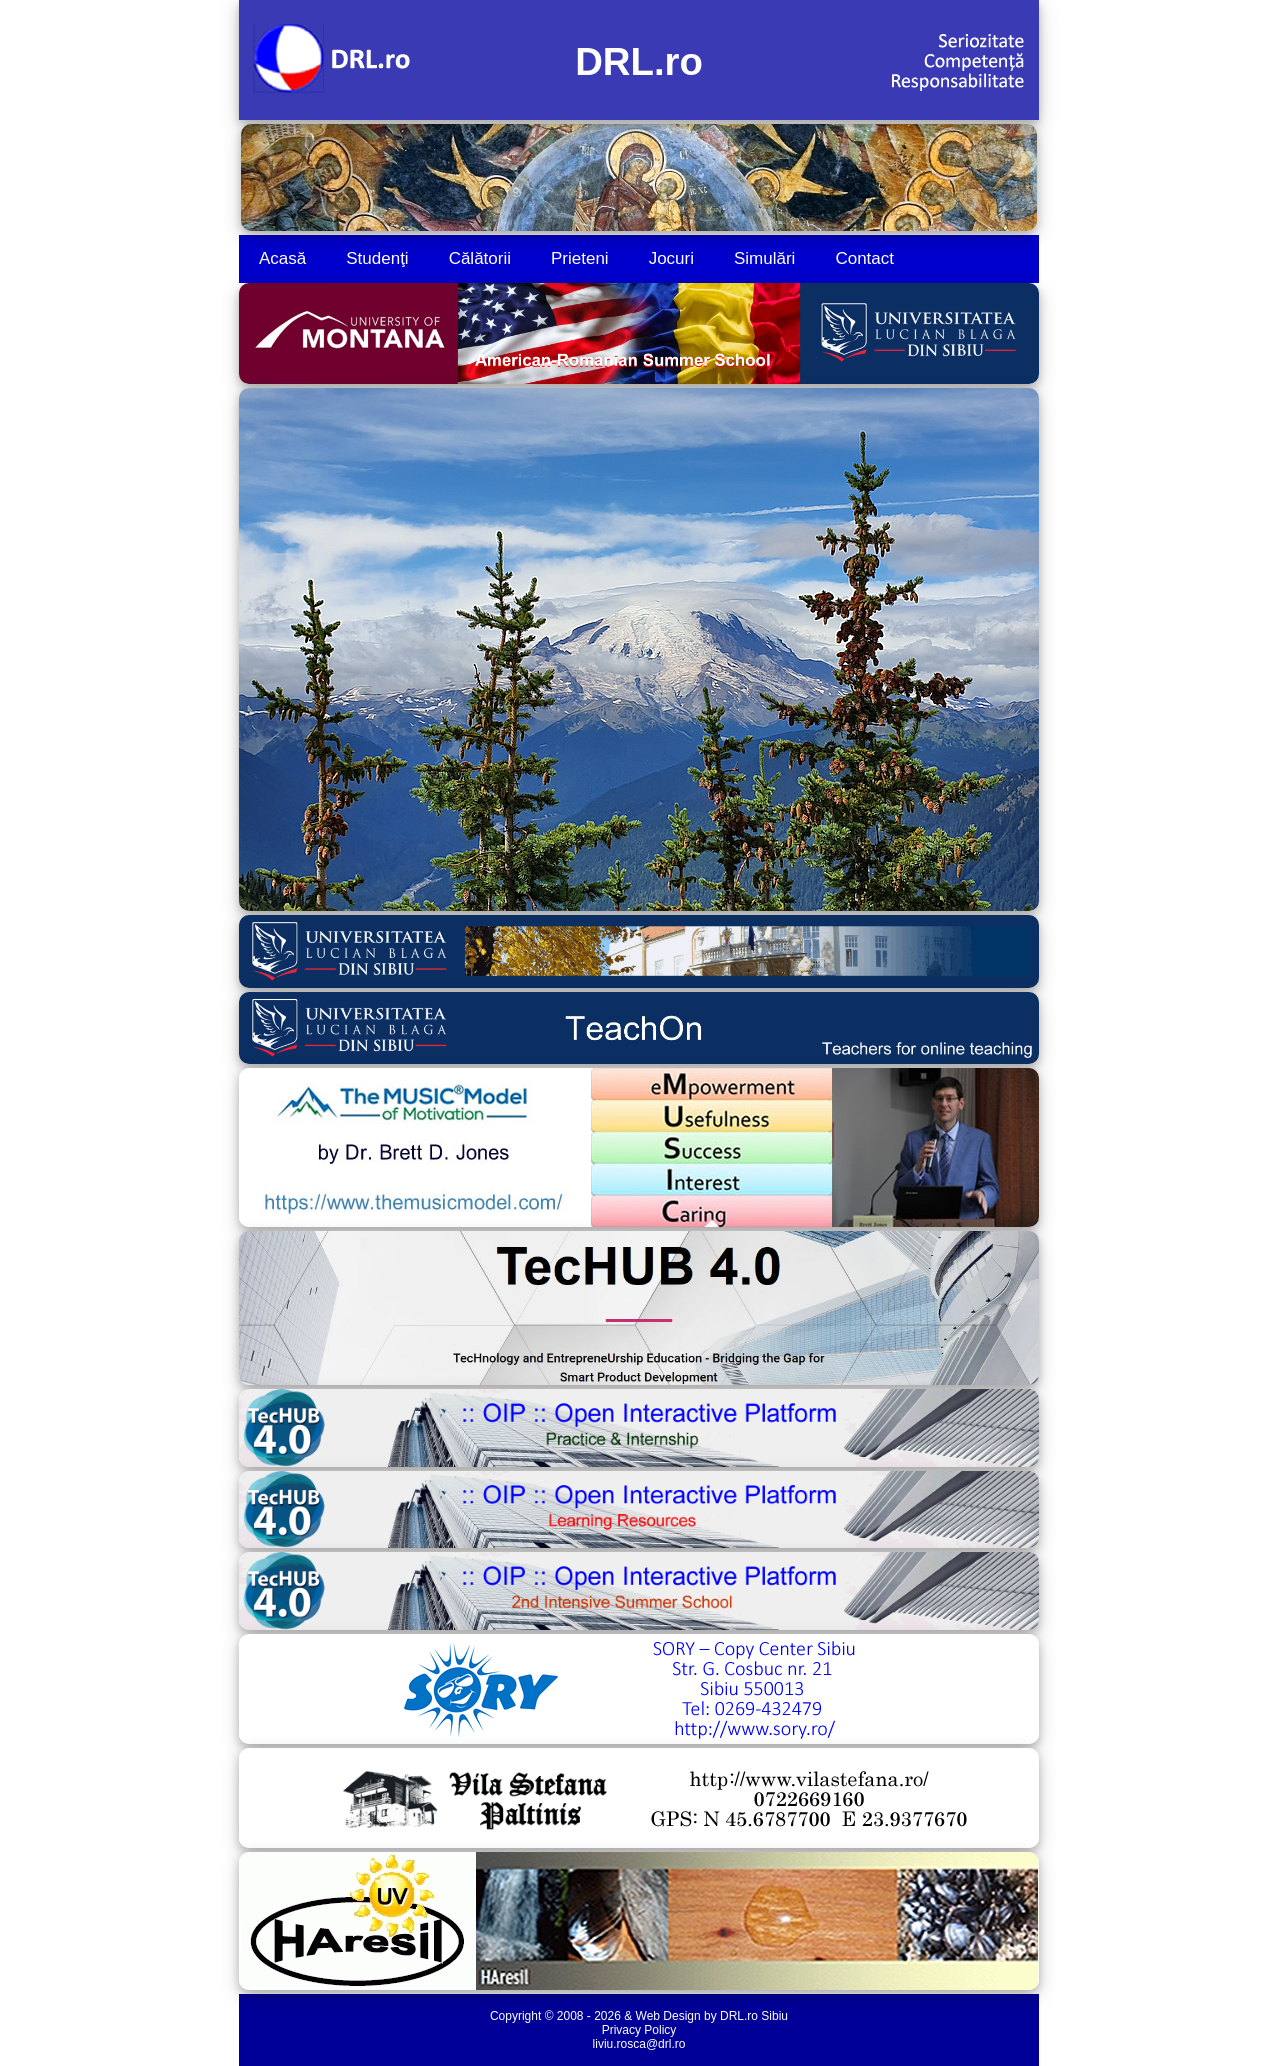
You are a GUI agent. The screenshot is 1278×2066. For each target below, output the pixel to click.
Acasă (282, 258)
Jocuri (671, 258)
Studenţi (377, 258)
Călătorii (480, 258)
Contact (864, 258)
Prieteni (580, 258)
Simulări (764, 258)
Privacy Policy (639, 2030)
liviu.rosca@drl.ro (639, 2044)
